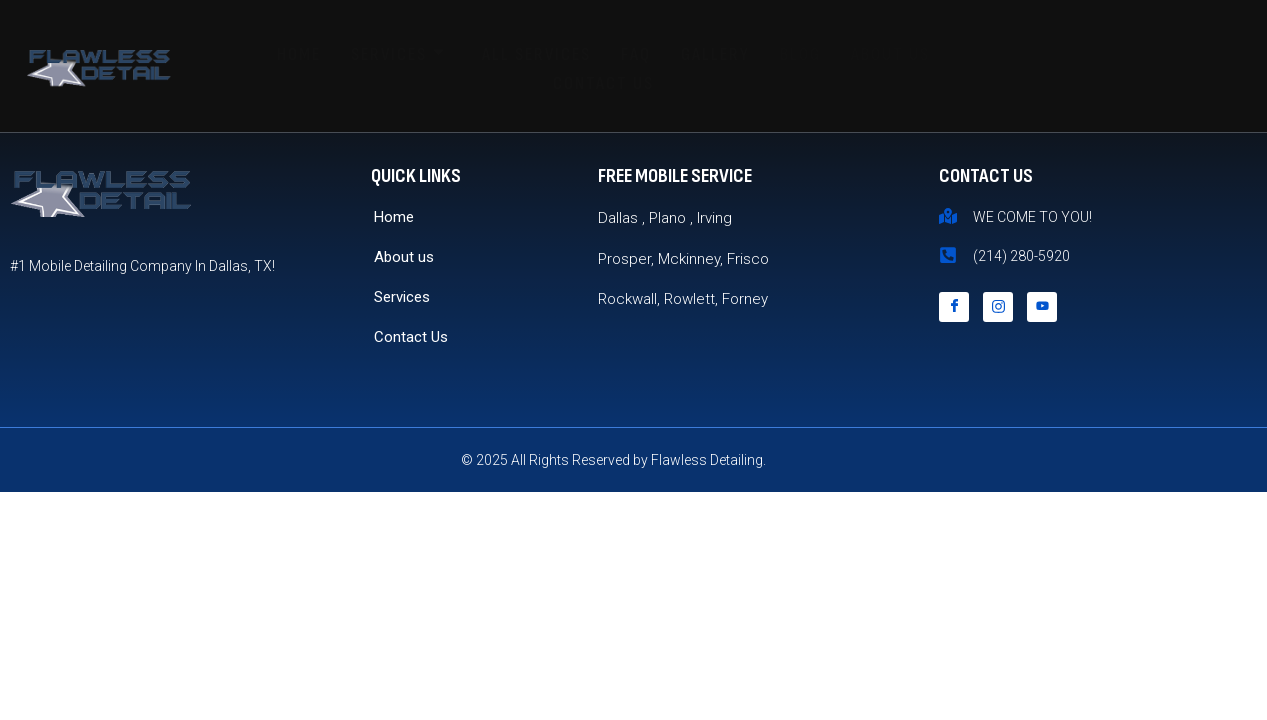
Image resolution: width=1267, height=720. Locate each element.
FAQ (636, 54)
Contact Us (603, 83)
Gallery (715, 54)
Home (299, 54)
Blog (800, 54)
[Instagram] (998, 307)
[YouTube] (1042, 307)
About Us (890, 54)
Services (398, 54)
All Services (536, 54)
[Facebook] (954, 307)
